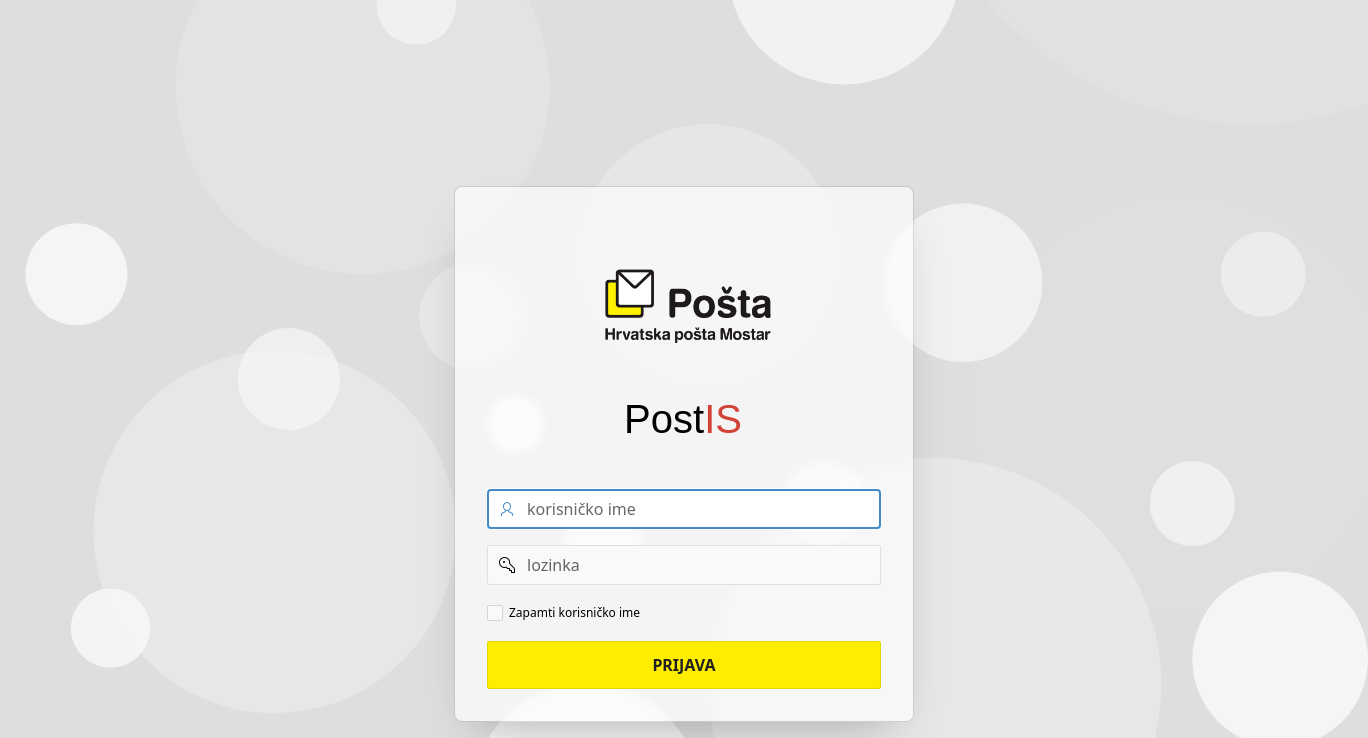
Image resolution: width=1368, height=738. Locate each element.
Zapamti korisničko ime (574, 613)
